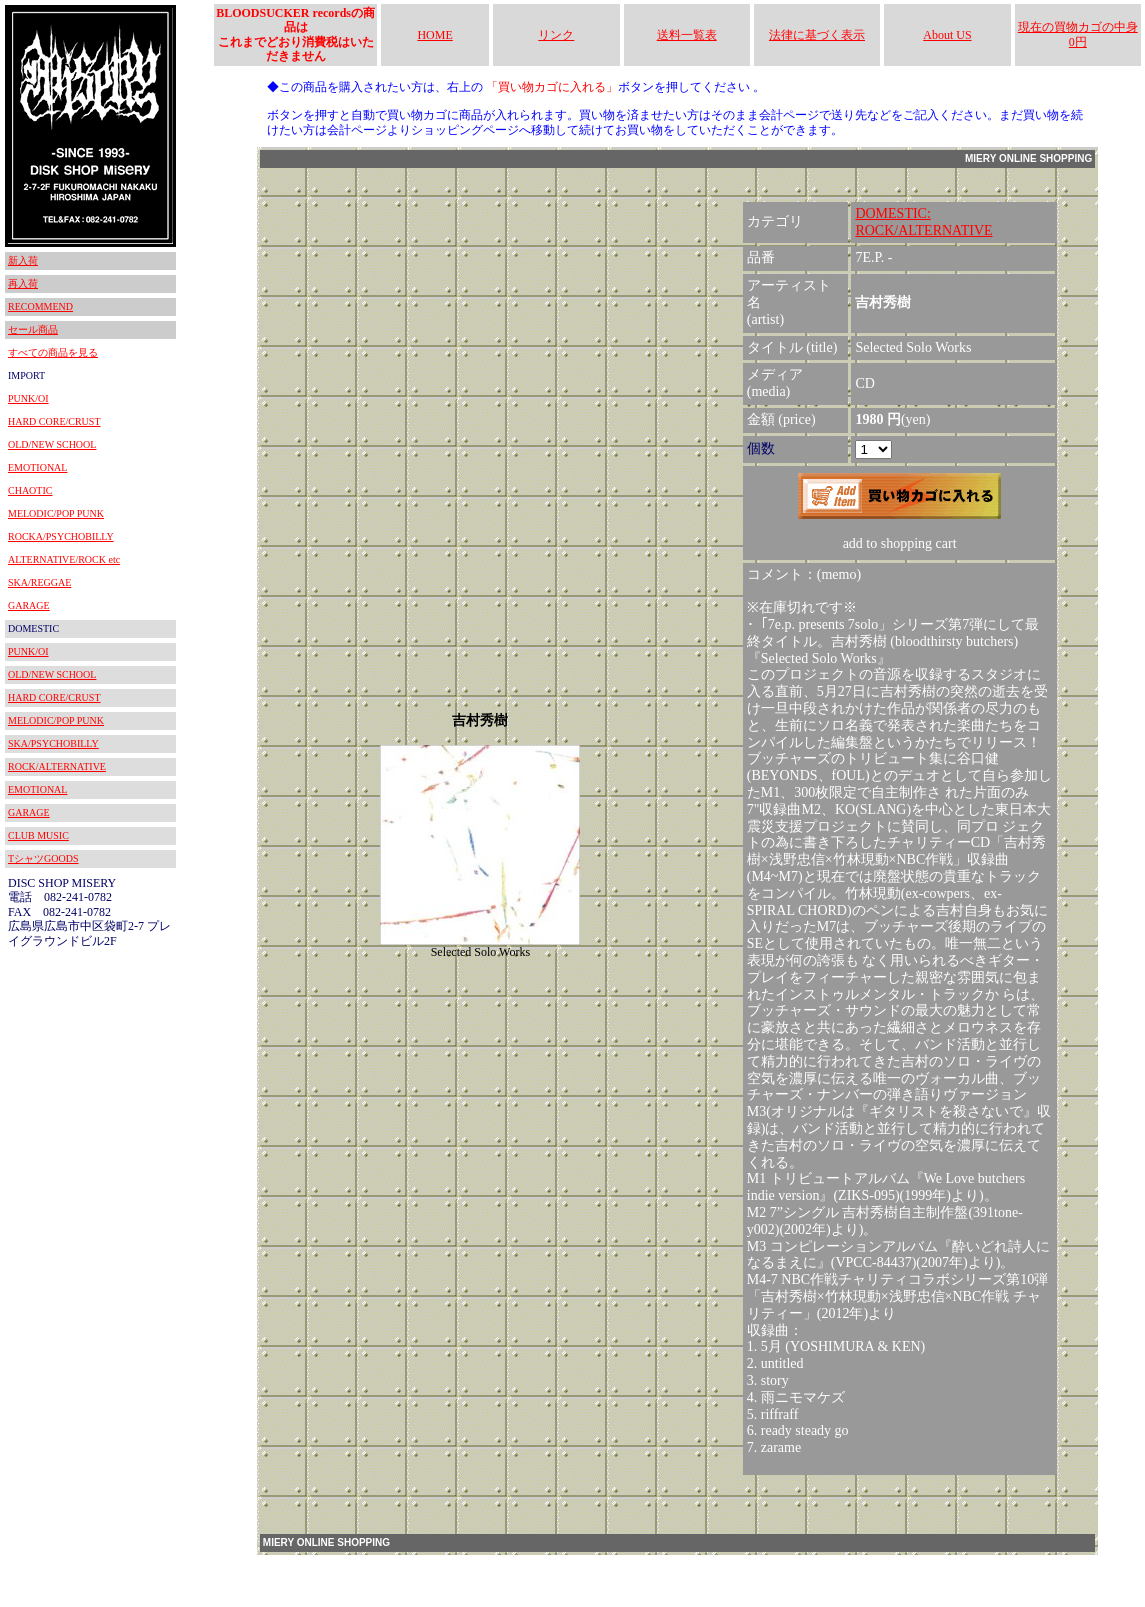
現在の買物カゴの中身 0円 (1078, 34)
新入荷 (23, 260)
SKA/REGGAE (39, 582)
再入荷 (23, 283)
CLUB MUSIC (38, 835)
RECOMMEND (40, 306)
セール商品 (33, 329)
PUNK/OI (28, 398)
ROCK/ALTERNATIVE (57, 766)
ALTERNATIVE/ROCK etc (64, 559)
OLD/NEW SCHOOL (52, 444)
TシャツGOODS (43, 858)
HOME (434, 35)
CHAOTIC (30, 490)
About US (947, 35)
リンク (556, 35)
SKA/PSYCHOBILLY (53, 743)
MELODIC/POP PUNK (56, 513)
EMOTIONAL (37, 467)
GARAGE (29, 605)
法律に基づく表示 (817, 35)
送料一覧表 (687, 35)
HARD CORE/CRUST (54, 421)
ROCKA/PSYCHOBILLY (61, 536)
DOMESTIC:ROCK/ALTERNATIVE (923, 222)
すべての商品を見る (53, 352)
